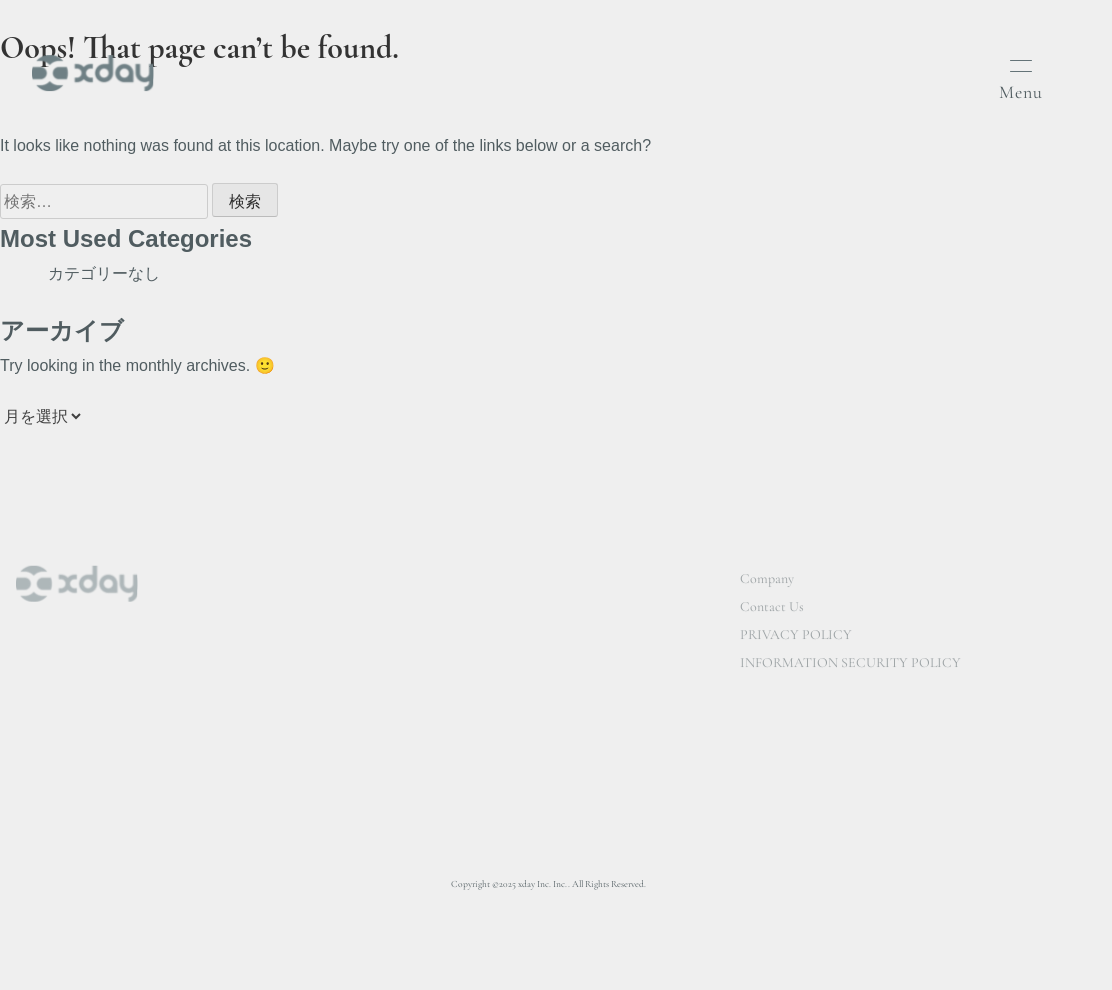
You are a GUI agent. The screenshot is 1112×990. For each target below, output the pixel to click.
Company (767, 581)
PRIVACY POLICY (796, 637)
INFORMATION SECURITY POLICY (850, 665)
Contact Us (772, 609)
